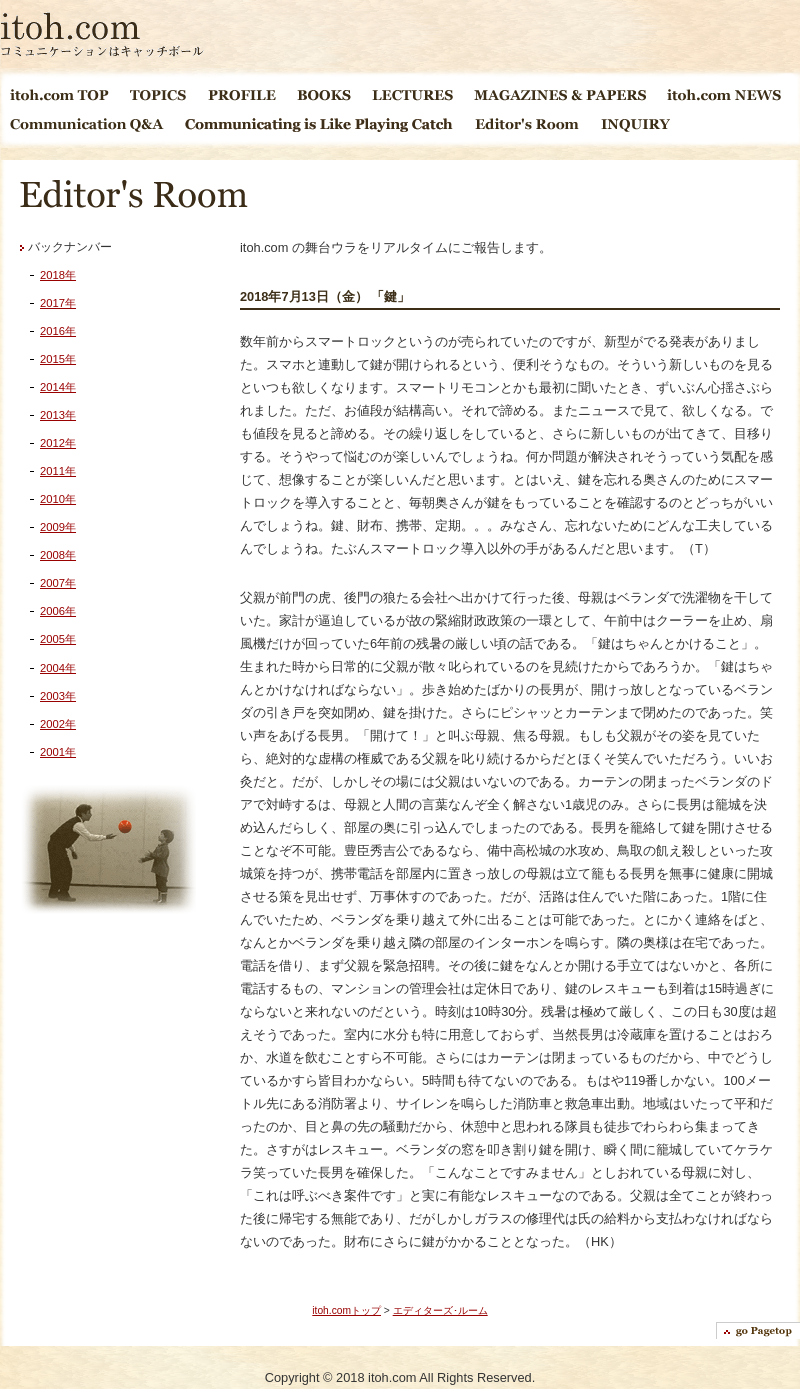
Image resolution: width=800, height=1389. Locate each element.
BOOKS (324, 94)
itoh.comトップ (346, 1310)
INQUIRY (635, 123)
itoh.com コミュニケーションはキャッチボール (102, 34)
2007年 (58, 583)
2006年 (58, 611)
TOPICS (159, 94)
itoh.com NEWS (724, 94)
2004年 (58, 668)
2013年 (58, 415)
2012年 (58, 443)
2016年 (58, 331)
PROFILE (242, 94)
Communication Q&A (87, 123)
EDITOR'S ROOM (528, 123)
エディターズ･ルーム (440, 1310)
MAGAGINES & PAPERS (560, 94)
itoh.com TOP (60, 94)
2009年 (58, 527)
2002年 (58, 724)
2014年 (58, 387)
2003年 (58, 696)
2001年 (58, 752)
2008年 (58, 555)
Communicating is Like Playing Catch (320, 124)
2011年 (58, 471)
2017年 (58, 303)
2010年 (58, 499)
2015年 (58, 359)
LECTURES (413, 94)
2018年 (58, 275)
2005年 (58, 639)
